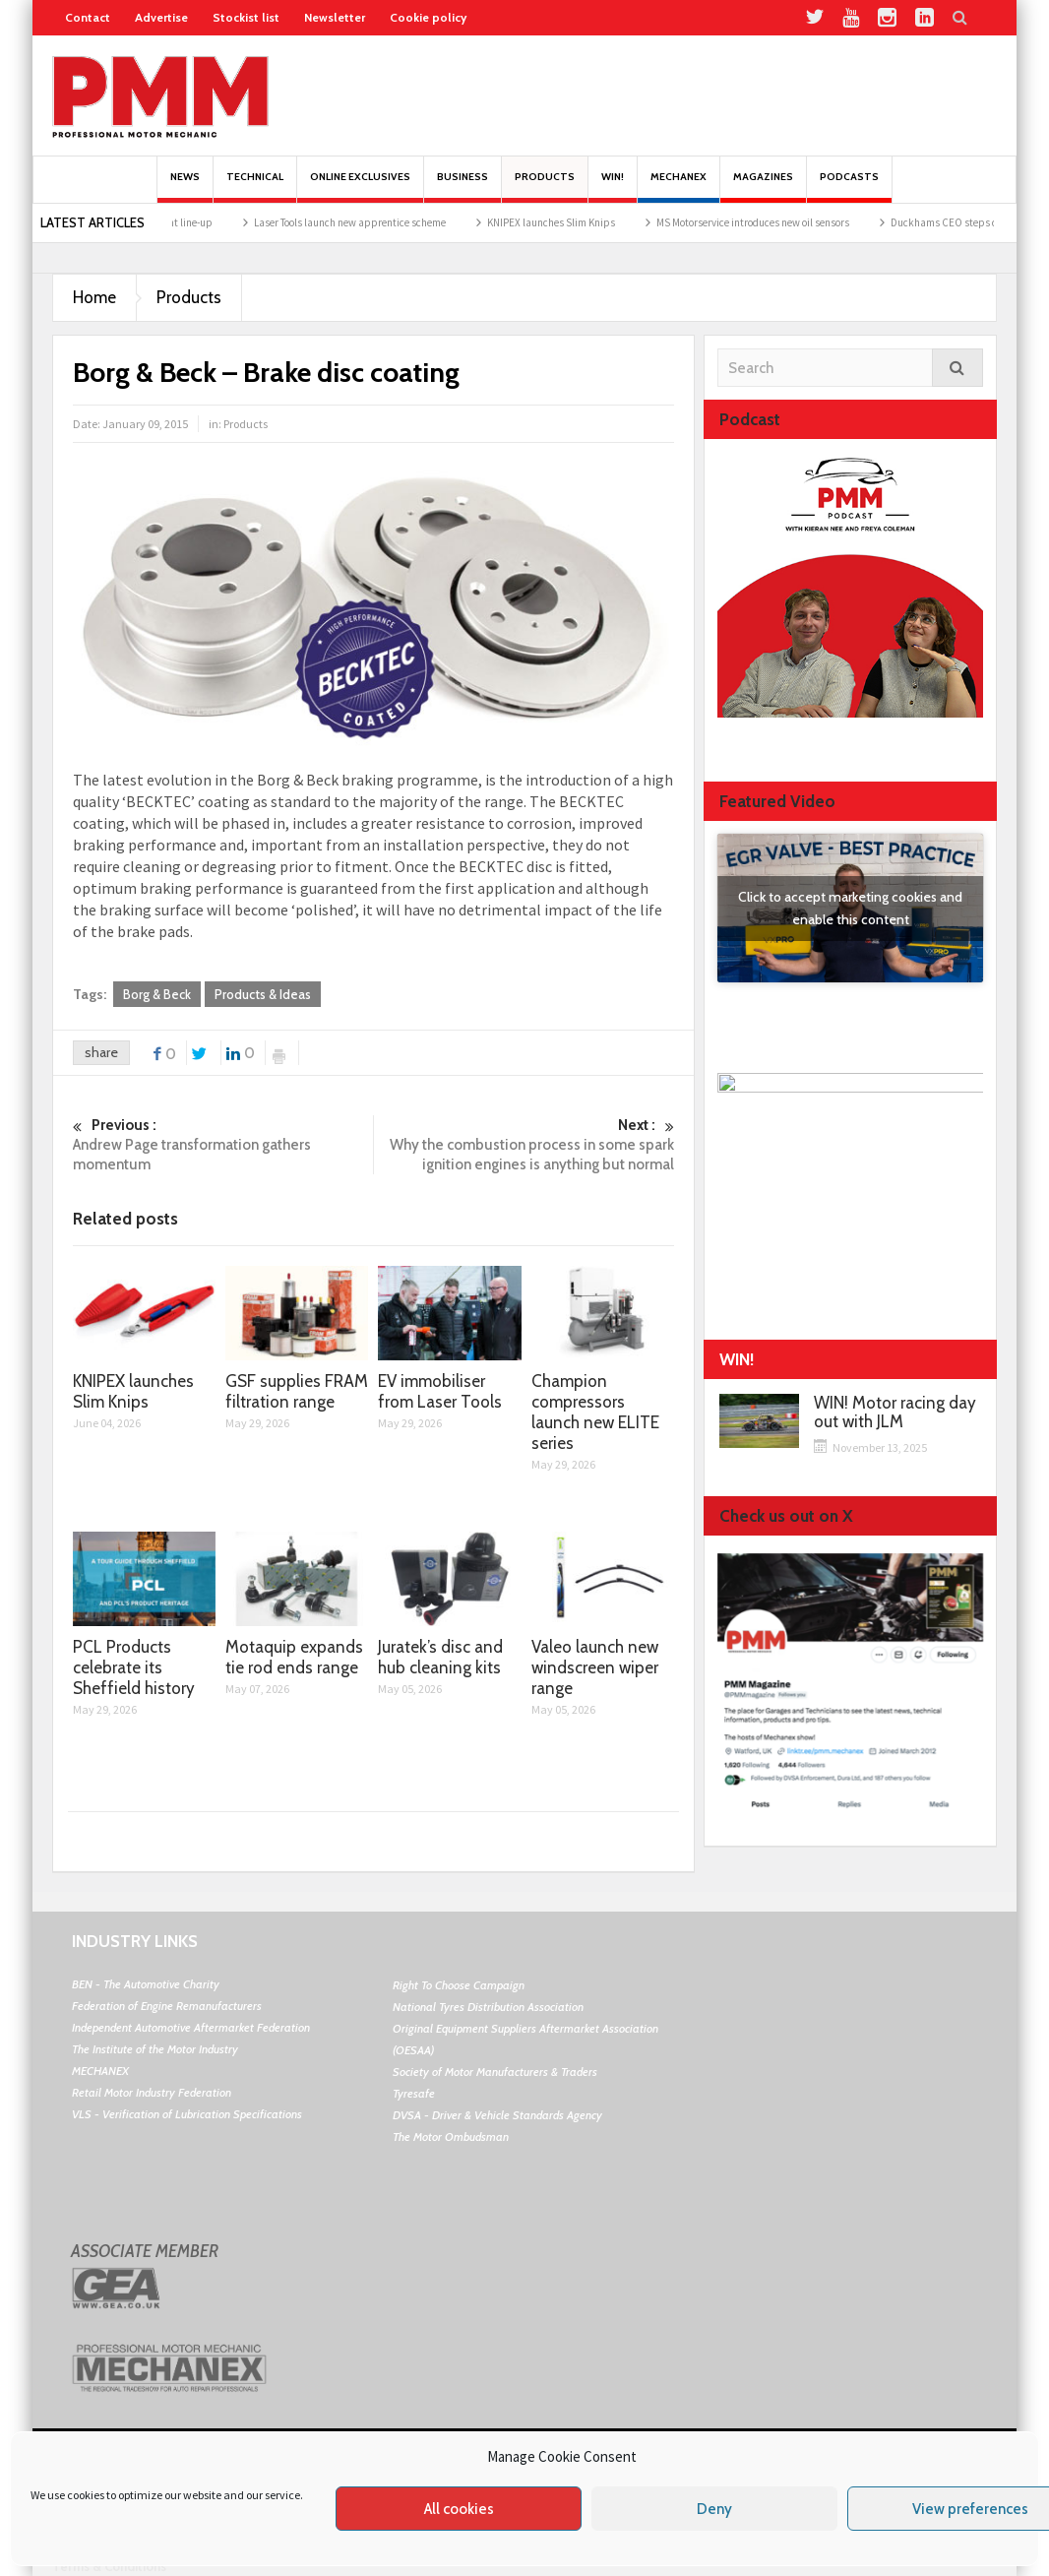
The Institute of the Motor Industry (155, 2049)
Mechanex (678, 186)
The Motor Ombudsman (451, 2136)
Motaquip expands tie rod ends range (294, 1657)
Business (462, 186)
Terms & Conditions (109, 2566)
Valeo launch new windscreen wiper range (594, 1667)
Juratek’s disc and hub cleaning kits (440, 1657)
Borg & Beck (157, 994)
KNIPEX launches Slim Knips (600, 222)
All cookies (459, 2509)
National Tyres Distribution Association (488, 2006)
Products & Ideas (263, 994)
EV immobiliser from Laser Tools (440, 1391)
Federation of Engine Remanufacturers (167, 2005)
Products (544, 186)
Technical (255, 186)
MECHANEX (100, 2070)
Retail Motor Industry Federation (151, 2092)
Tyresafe (414, 2093)
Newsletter (334, 17)
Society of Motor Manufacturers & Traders (495, 2071)
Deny (714, 2509)
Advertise (161, 17)
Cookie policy (428, 17)
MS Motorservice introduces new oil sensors (802, 222)
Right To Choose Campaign (458, 1985)
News (185, 186)
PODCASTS (849, 186)
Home (94, 297)
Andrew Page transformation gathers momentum (223, 1144)
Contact (87, 17)
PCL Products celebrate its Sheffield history (134, 1667)
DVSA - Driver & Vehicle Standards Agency (497, 2114)
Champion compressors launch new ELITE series (595, 1412)
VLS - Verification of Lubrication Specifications (187, 2113)
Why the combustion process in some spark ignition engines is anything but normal (524, 1144)
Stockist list (246, 17)
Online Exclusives (360, 186)
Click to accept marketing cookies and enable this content (850, 908)
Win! (612, 186)
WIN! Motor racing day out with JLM (895, 1412)
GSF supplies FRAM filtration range (296, 1391)
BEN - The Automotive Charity (145, 1984)
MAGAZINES (763, 186)
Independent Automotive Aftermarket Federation (191, 2027)
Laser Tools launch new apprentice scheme (399, 222)
